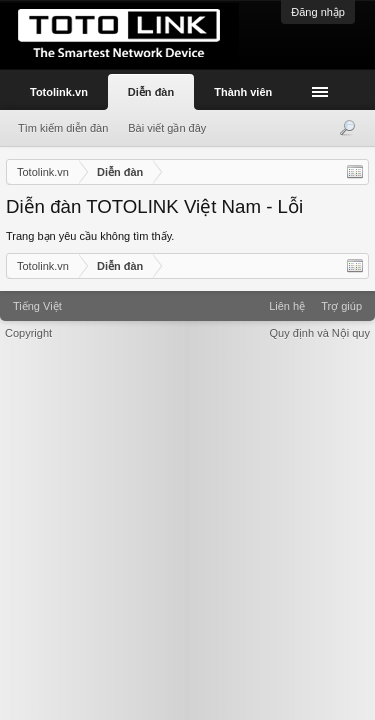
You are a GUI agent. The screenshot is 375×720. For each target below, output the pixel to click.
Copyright (28, 333)
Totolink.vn (59, 92)
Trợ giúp (341, 306)
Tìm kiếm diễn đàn (63, 128)
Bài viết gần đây (167, 128)
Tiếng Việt (37, 306)
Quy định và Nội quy (320, 333)
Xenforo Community (187, 299)
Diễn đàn (151, 92)
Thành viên (243, 92)
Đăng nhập (318, 12)
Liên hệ (287, 306)
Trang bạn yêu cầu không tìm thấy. (90, 236)
